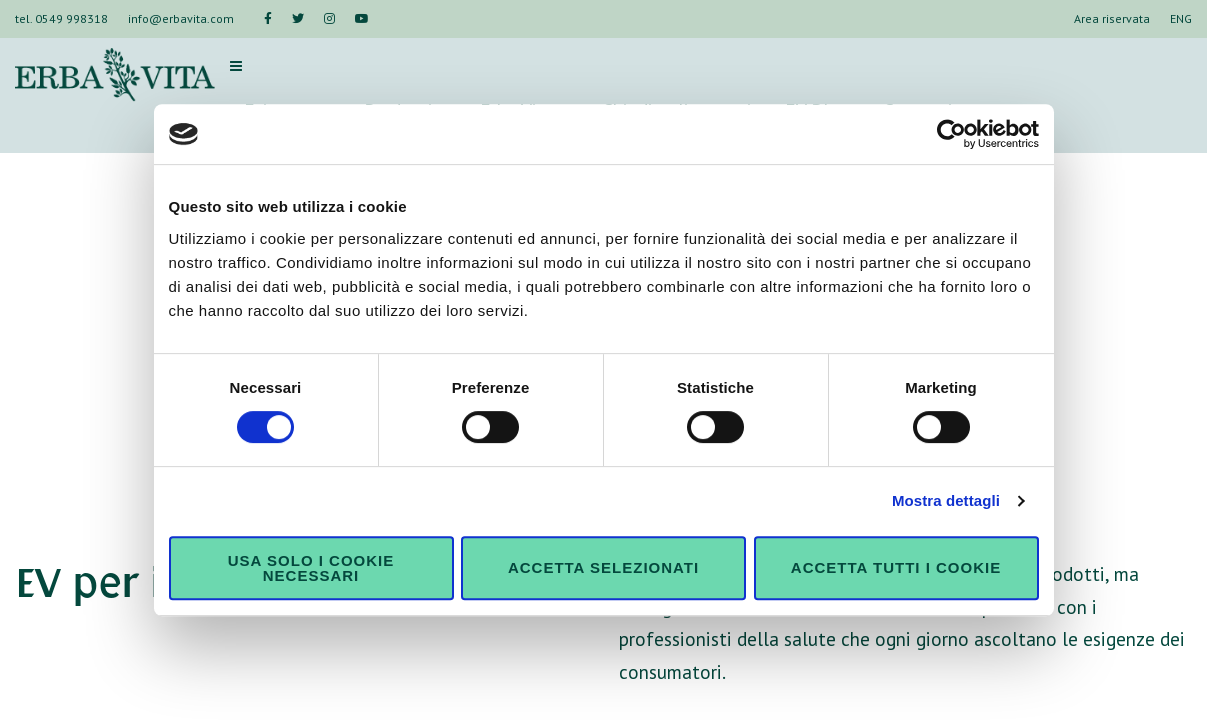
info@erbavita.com (181, 18)
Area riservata (1112, 18)
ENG (1181, 18)
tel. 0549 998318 (61, 18)
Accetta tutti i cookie (896, 567)
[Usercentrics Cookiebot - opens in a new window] (951, 134)
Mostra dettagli (946, 500)
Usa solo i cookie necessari (311, 568)
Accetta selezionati (603, 567)
